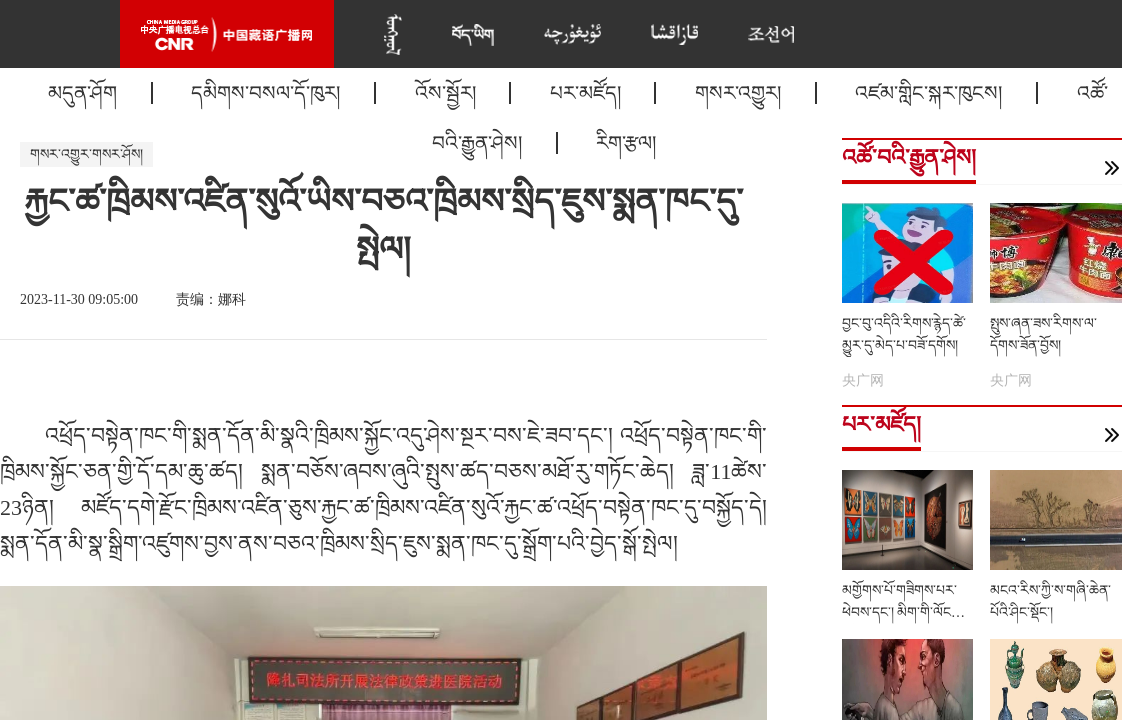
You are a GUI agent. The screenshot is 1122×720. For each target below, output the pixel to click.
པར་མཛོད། (585, 93)
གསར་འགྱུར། (738, 93)
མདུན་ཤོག (82, 93)
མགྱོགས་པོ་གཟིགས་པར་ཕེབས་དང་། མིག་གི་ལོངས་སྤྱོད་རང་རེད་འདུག (903, 612)
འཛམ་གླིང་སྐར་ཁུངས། (928, 93)
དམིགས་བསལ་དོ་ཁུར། (265, 93)
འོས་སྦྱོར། (445, 93)
